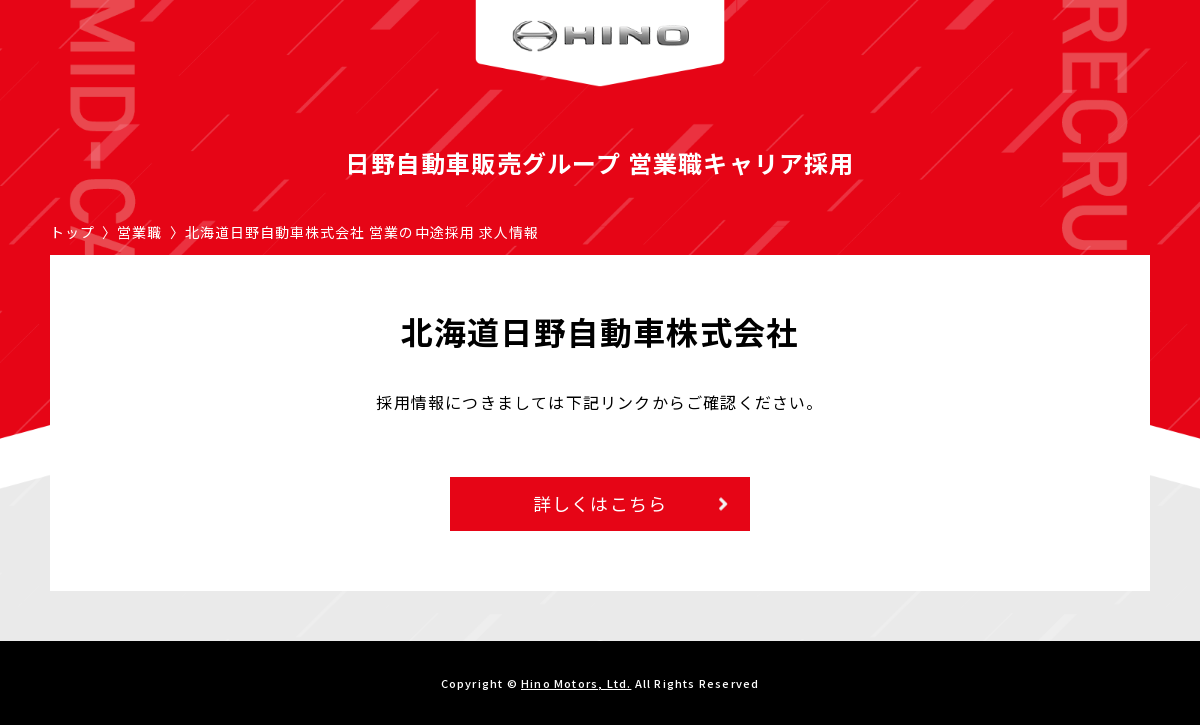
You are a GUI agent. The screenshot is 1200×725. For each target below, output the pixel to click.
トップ (72, 232)
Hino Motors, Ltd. (576, 683)
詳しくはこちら (600, 503)
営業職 (139, 232)
